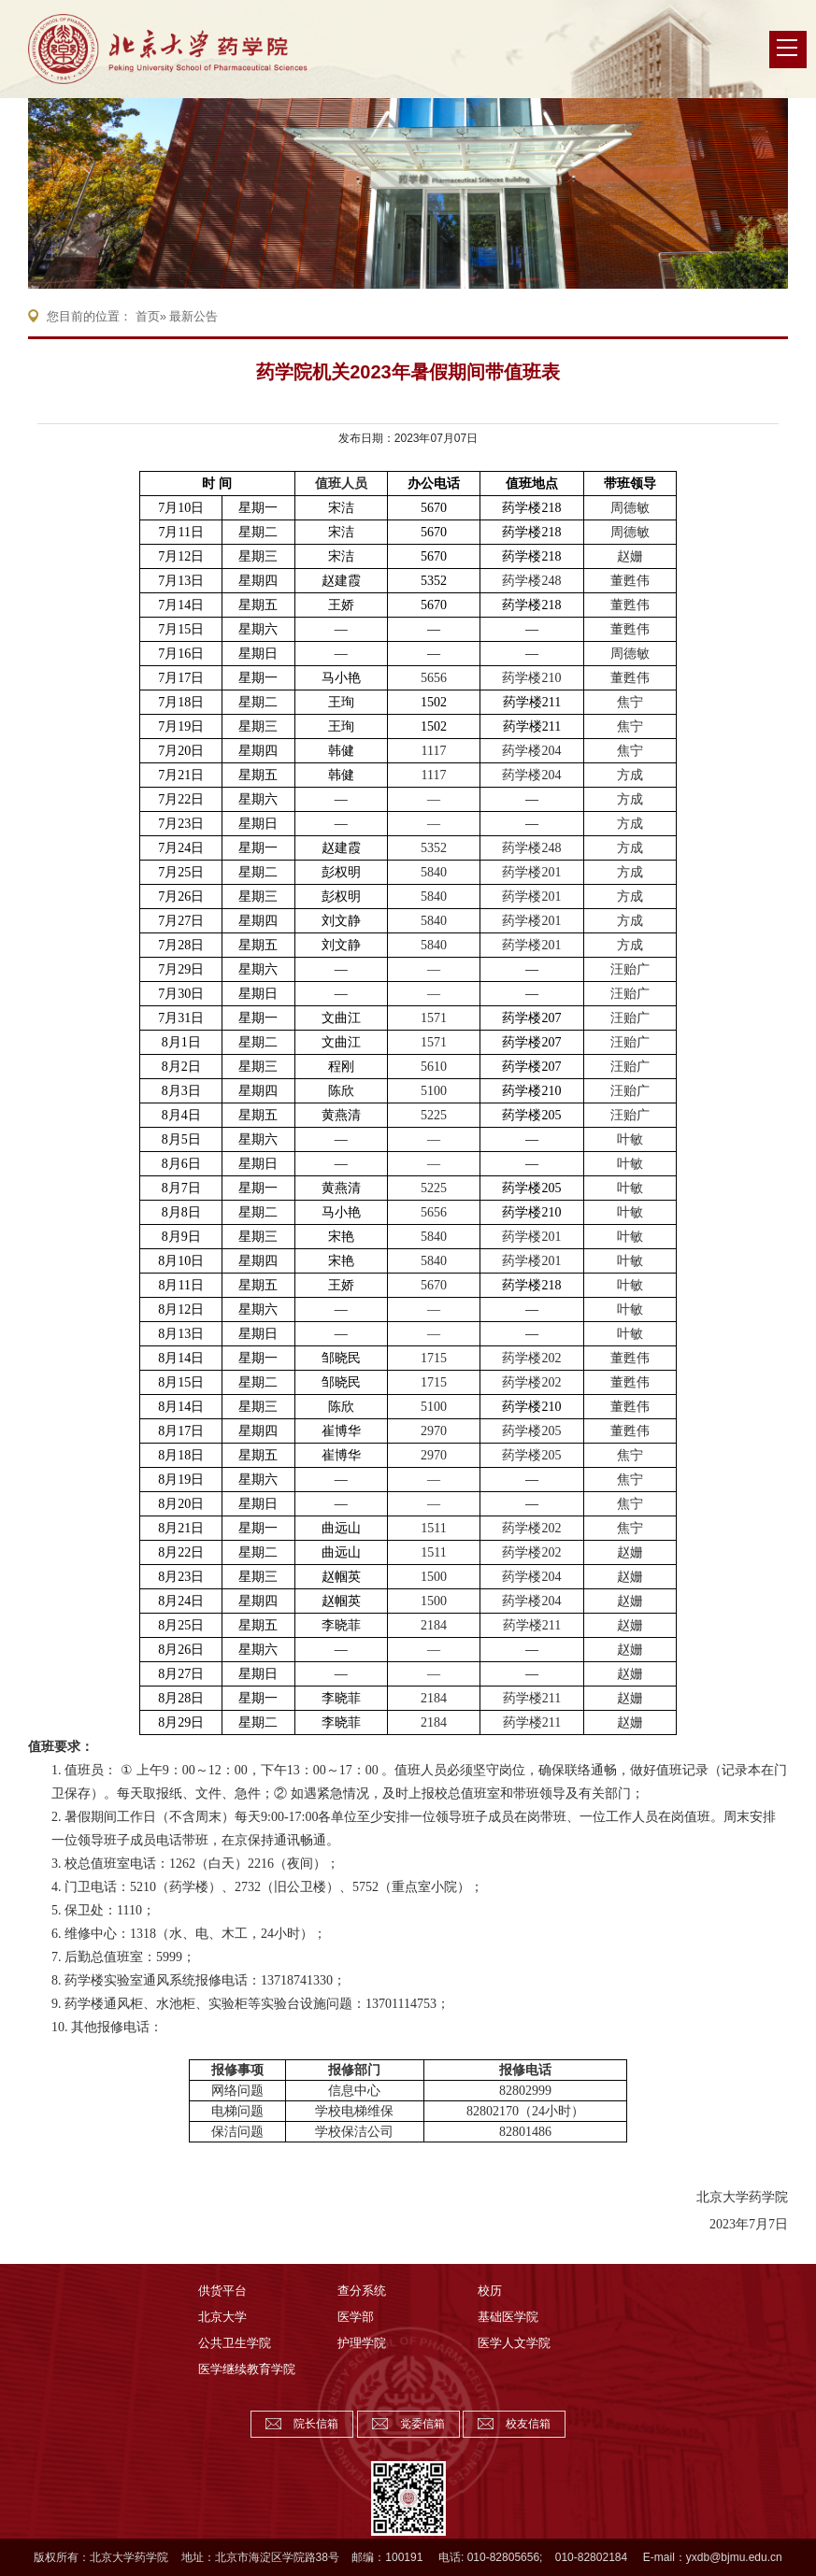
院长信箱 (315, 2423)
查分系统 (361, 2291)
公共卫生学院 (234, 2343)
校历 (490, 2291)
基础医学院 (508, 2317)
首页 (148, 316)
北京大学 (222, 2317)
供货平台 (222, 2291)
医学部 (355, 2317)
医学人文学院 (514, 2343)
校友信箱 (528, 2423)
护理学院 (361, 2343)
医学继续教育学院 (246, 2369)
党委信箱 (422, 2423)
